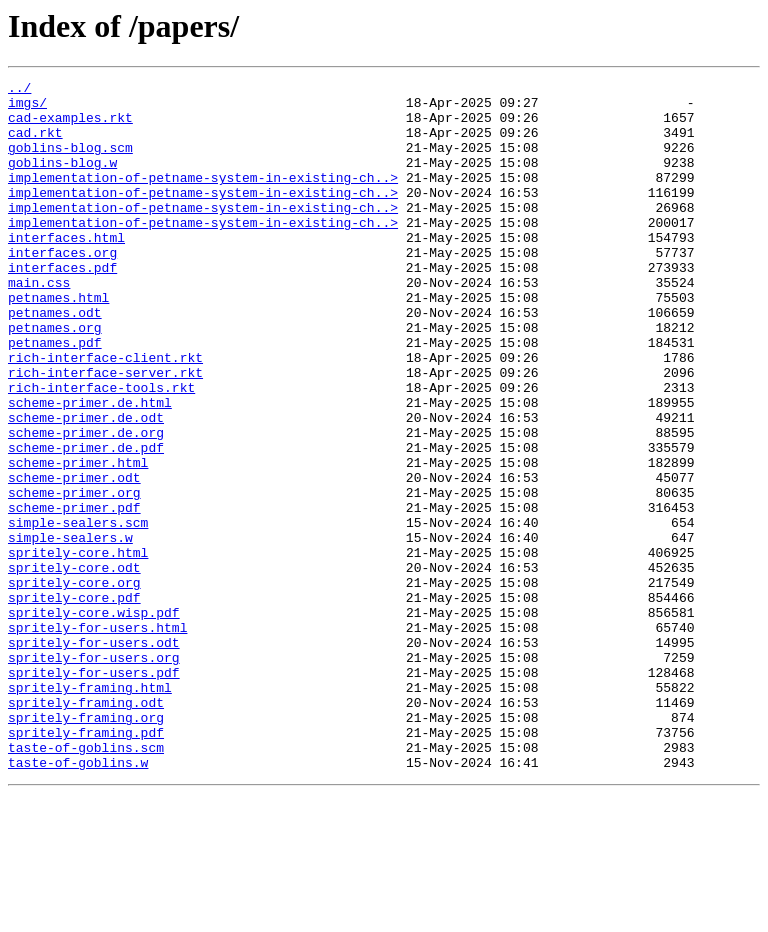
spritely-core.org (74, 684)
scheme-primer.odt (74, 558)
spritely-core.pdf (74, 702)
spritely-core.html (78, 648)
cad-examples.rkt (70, 126)
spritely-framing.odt (86, 828)
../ (19, 90)
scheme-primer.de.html (90, 468)
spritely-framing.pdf (86, 864)
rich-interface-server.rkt (105, 432)
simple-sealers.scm (78, 612)
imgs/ (27, 108)
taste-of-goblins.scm (86, 882)
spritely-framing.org (86, 846)
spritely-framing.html (90, 810)
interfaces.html (66, 270)
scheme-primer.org (74, 576)
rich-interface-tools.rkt (101, 450)
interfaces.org (62, 288)
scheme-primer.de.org (86, 504)
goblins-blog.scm (70, 162)
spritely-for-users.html (97, 738)
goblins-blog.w (62, 180)
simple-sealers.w (70, 630)
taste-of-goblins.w (78, 900)
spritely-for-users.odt (94, 756)
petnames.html (58, 342)
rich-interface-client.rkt (105, 414)
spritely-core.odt (74, 666)
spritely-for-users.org (94, 774)
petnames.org (55, 378)
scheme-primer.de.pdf (86, 522)
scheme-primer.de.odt (86, 486)
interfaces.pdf (62, 306)
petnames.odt (55, 360)
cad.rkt (35, 144)
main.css (39, 324)
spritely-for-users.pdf (94, 792)
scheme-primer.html (78, 540)
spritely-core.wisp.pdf (94, 720)
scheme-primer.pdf (74, 594)
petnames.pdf (55, 396)
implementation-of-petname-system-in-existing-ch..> (203, 198)
